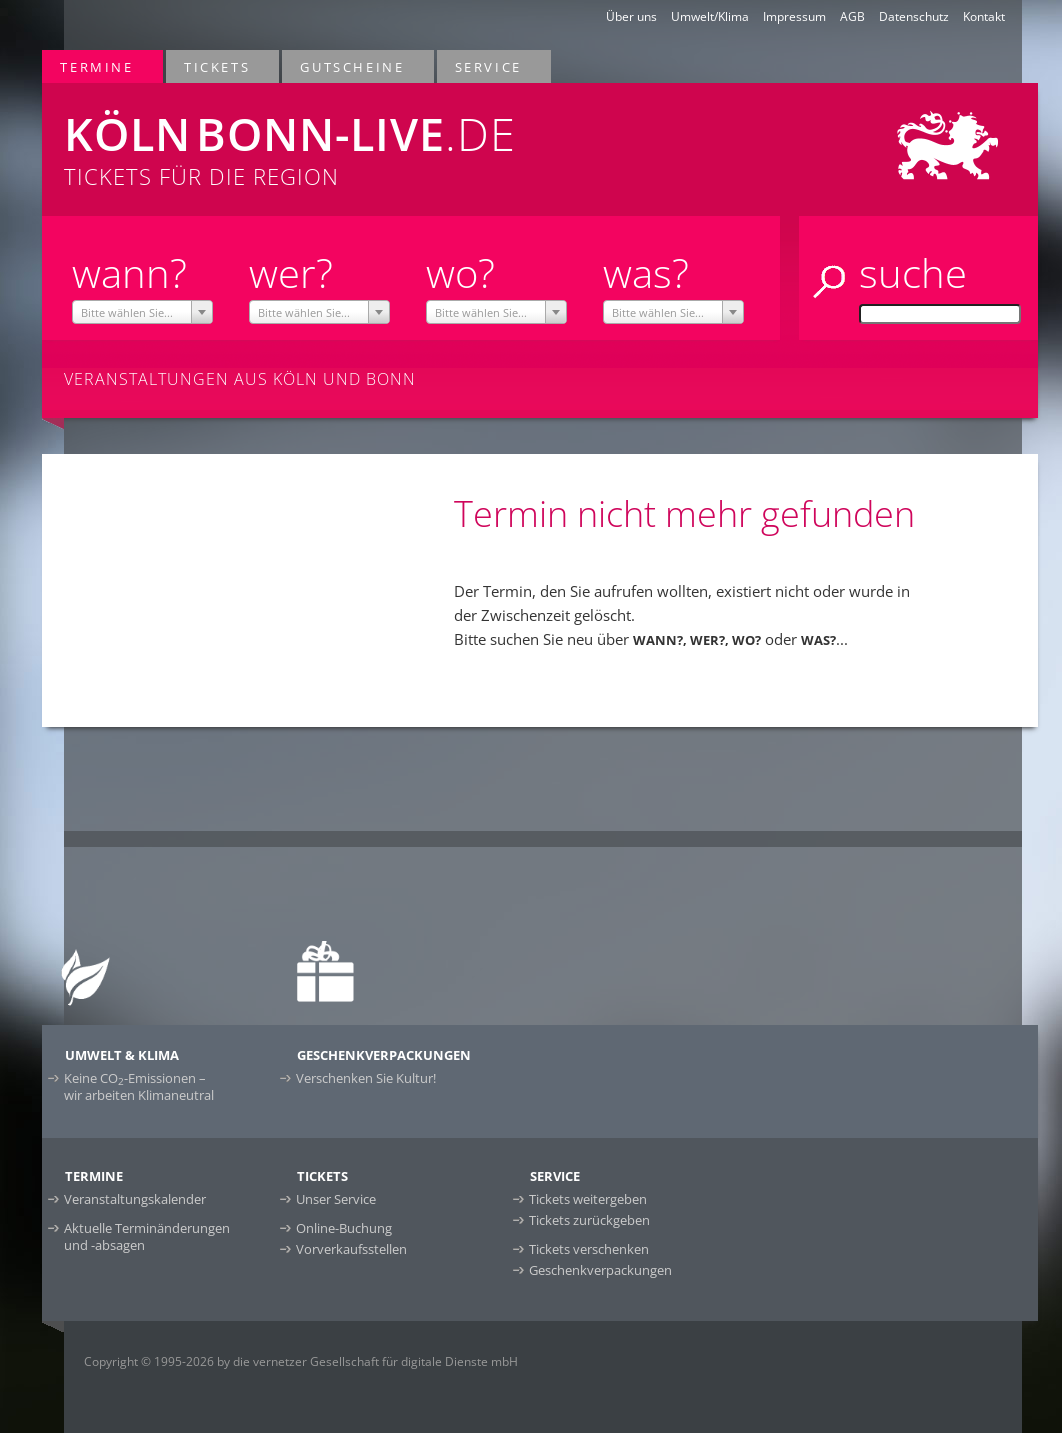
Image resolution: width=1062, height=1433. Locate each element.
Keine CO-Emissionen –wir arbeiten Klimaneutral (139, 1086)
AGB (852, 16)
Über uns (631, 16)
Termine (97, 66)
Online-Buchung (344, 1228)
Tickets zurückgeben (589, 1220)
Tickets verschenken (589, 1249)
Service (489, 66)
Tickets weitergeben (588, 1199)
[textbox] (143, 313)
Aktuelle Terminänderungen (147, 1236)
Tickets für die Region (338, 137)
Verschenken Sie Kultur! (366, 1078)
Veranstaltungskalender (135, 1199)
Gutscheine (353, 66)
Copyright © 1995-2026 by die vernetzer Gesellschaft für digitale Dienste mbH (301, 1361)
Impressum (794, 16)
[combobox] (143, 312)
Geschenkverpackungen (600, 1270)
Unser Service (336, 1199)
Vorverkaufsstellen (351, 1249)
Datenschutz (914, 16)
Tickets (218, 66)
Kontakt (984, 16)
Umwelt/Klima (710, 16)
